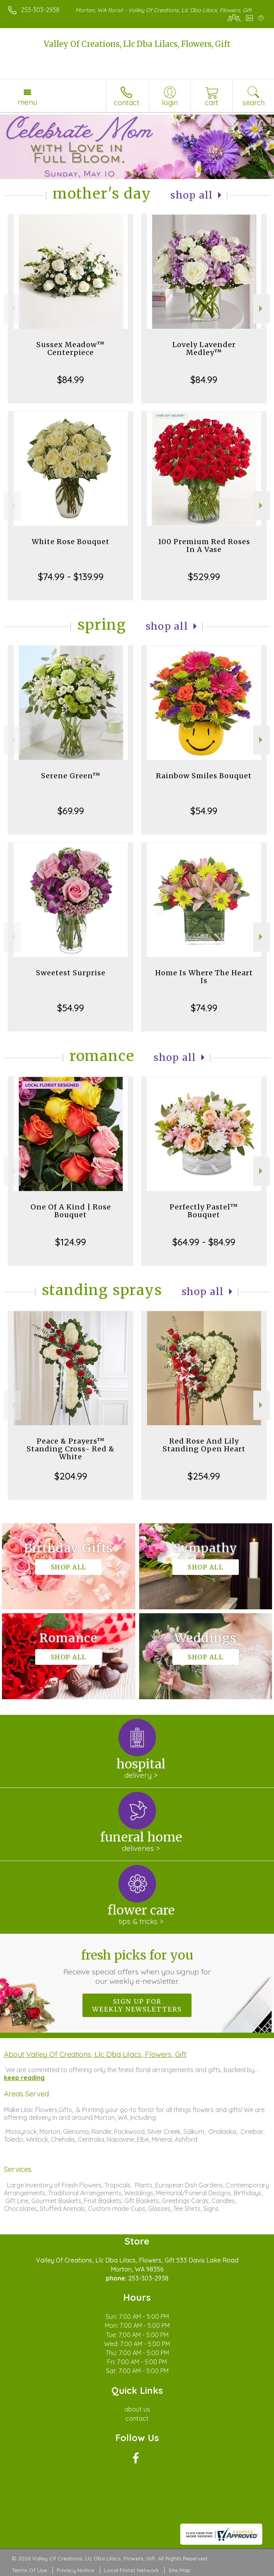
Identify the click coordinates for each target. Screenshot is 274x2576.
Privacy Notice (75, 2570)
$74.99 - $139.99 (71, 576)
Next (261, 308)
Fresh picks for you (137, 1966)
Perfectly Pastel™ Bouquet (204, 1210)
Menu (27, 102)
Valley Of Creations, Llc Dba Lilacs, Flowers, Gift (137, 44)
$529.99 (204, 576)
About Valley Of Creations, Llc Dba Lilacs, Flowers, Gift (95, 2054)
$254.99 (204, 1476)
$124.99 (70, 1242)
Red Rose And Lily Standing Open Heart (204, 1445)
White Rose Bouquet (70, 541)
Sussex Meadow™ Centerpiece (70, 348)
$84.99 (70, 379)
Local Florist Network (131, 2570)
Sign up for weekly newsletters (137, 2005)
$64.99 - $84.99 (203, 1242)
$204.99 (70, 1476)
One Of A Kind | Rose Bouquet (70, 1210)
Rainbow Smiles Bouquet (204, 775)
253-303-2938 (40, 10)
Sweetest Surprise (71, 972)
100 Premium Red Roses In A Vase (204, 545)
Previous (12, 308)
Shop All (191, 195)
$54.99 (203, 811)
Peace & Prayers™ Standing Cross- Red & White (71, 1449)
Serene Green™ (70, 775)
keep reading (24, 2078)
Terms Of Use (29, 2570)
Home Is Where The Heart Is (204, 976)
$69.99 (70, 811)
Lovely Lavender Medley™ (204, 348)
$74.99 (204, 1008)
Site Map (179, 2570)
